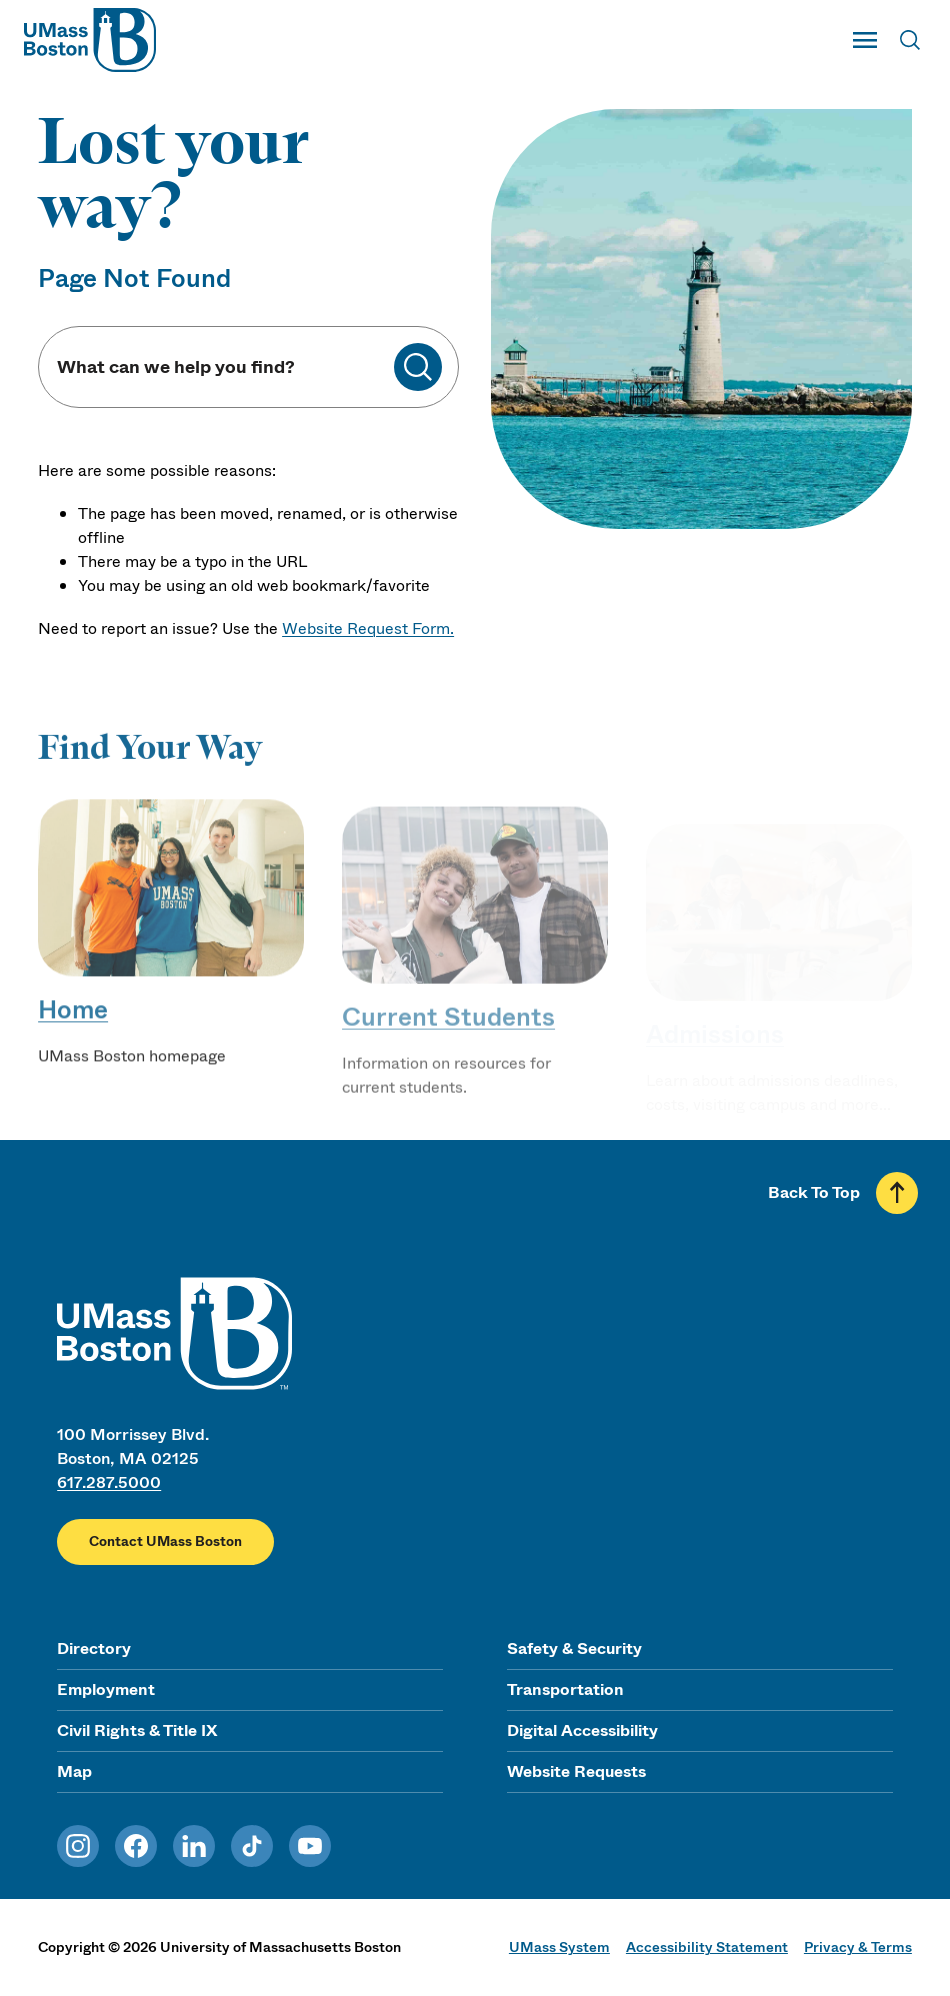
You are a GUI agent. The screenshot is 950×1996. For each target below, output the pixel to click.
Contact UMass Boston (165, 1541)
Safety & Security (574, 1648)
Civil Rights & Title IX (137, 1730)
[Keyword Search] (224, 367)
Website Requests (576, 1771)
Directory (94, 1648)
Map (74, 1771)
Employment (106, 1689)
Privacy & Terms (858, 1947)
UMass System (559, 1947)
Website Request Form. (368, 628)
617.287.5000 (109, 1482)
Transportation (565, 1689)
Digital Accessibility (582, 1730)
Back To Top (814, 1192)
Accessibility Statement (707, 1947)
